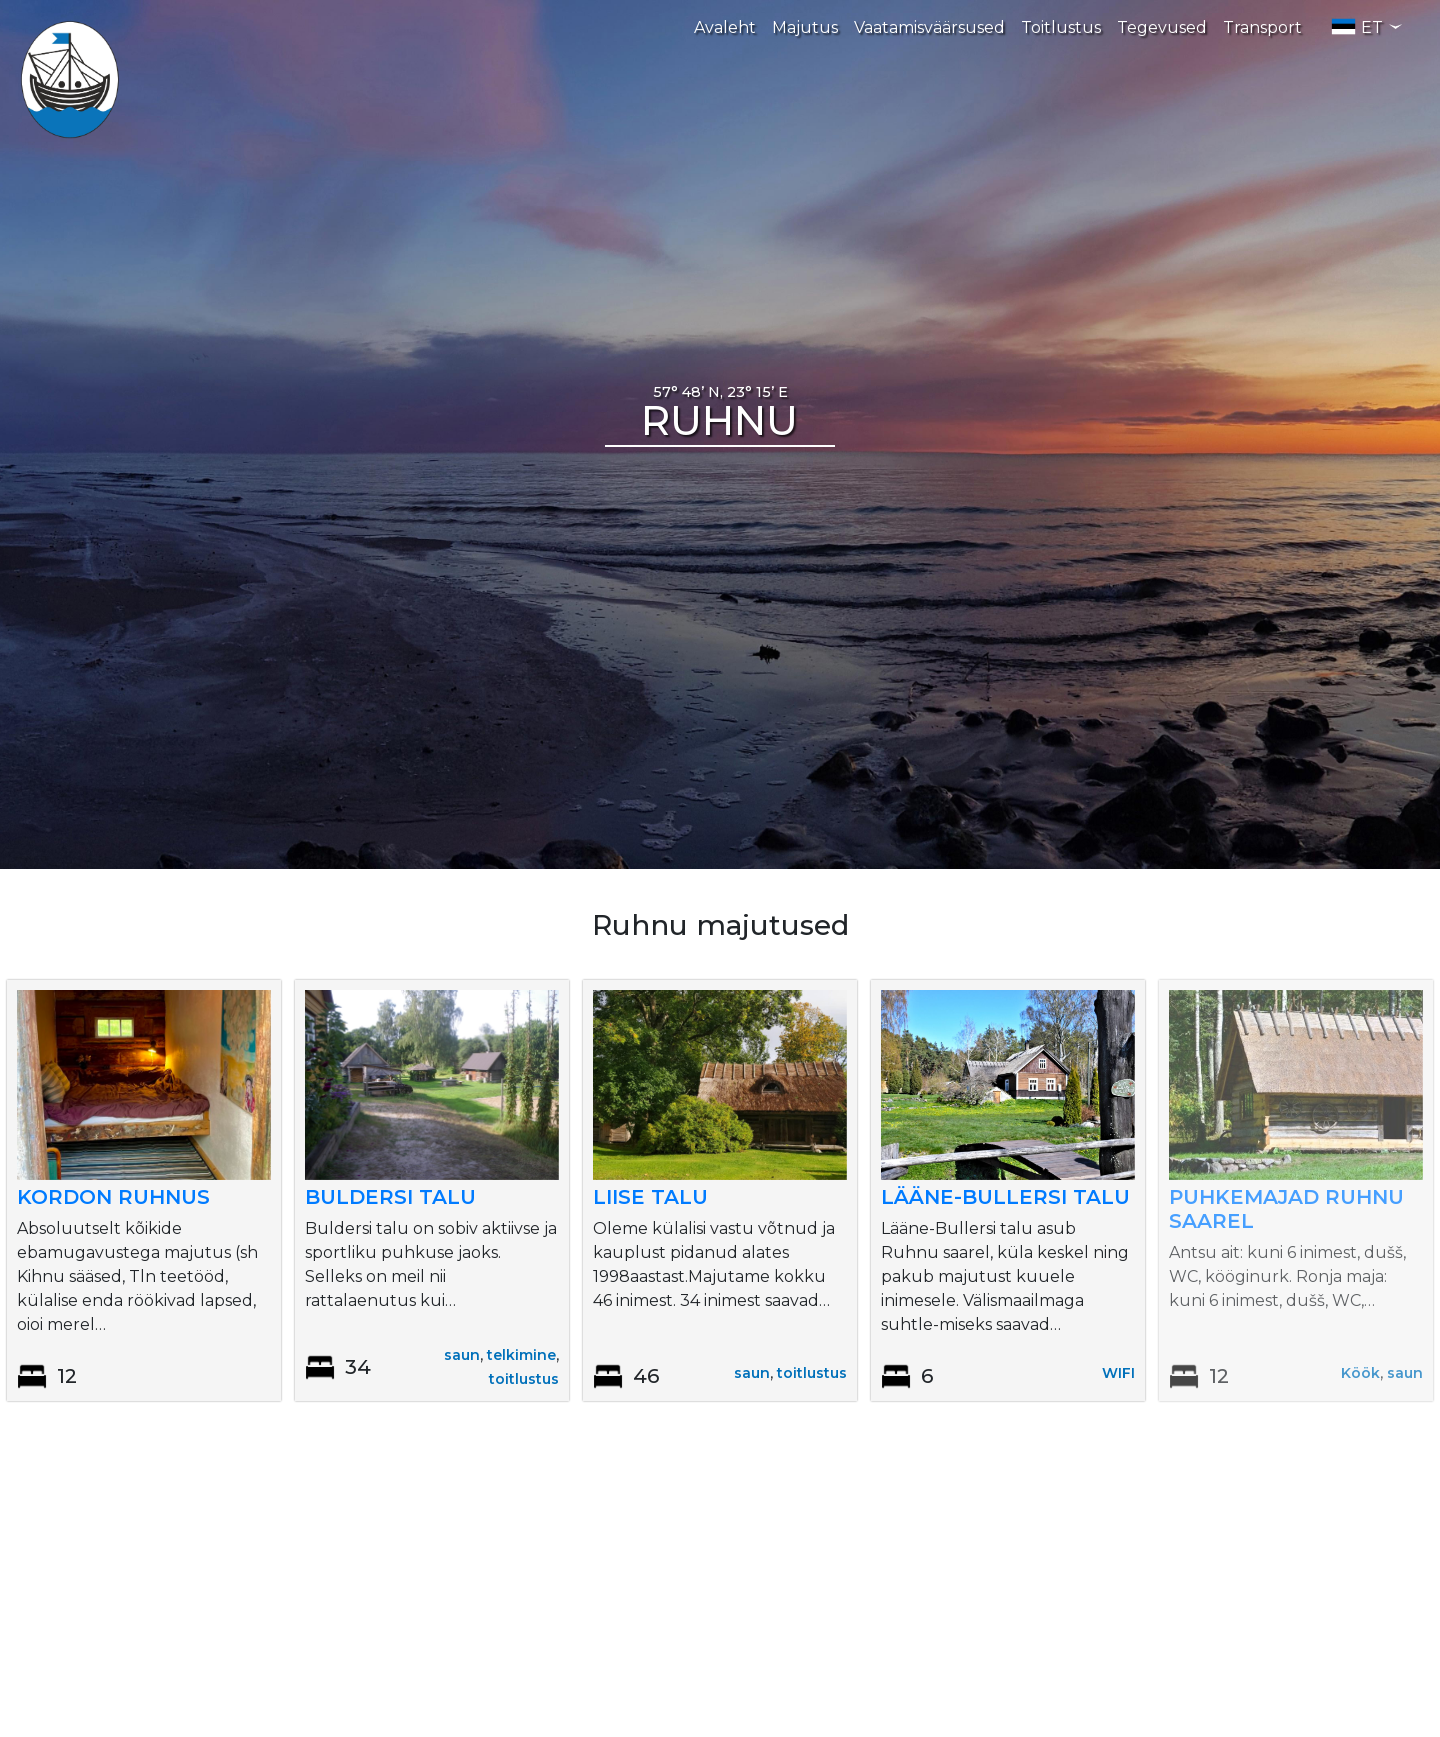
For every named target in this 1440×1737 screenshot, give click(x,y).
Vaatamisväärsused (929, 27)
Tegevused (1162, 27)
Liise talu (650, 1197)
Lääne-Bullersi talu (1005, 1197)
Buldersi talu (390, 1197)
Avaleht (725, 27)
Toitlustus (1061, 27)
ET (1367, 26)
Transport (1262, 27)
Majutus (805, 27)
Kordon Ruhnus (113, 1197)
